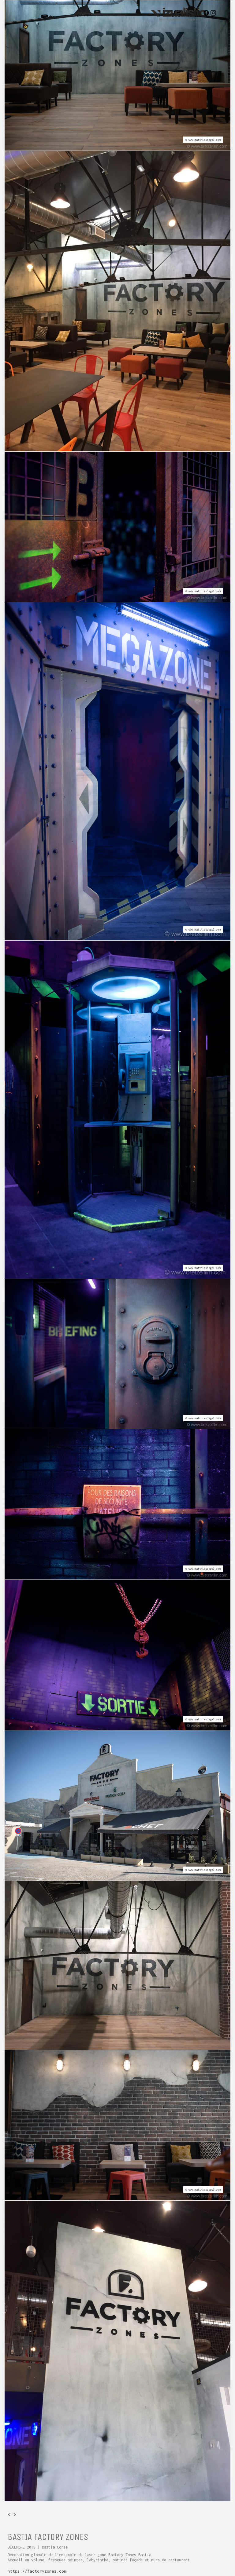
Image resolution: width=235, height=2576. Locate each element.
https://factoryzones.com (37, 2571)
